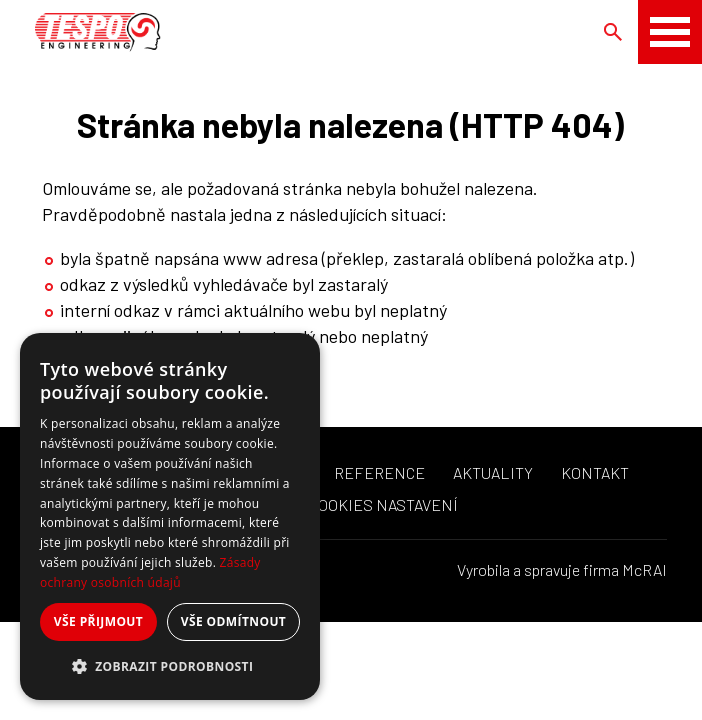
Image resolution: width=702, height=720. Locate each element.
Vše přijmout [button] (98, 621)
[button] (170, 667)
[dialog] (170, 516)
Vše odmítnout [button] (233, 621)
